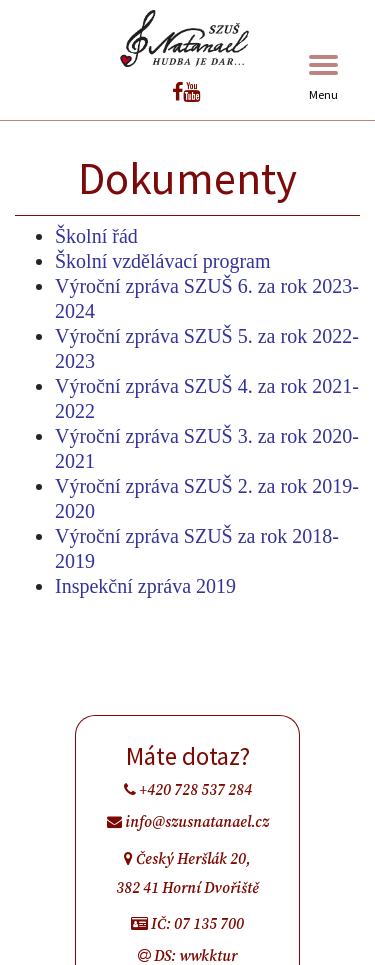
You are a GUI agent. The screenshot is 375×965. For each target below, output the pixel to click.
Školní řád (96, 236)
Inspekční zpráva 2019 (145, 586)
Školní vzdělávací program (163, 261)
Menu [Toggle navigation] (323, 78)
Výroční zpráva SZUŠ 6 (151, 286)
